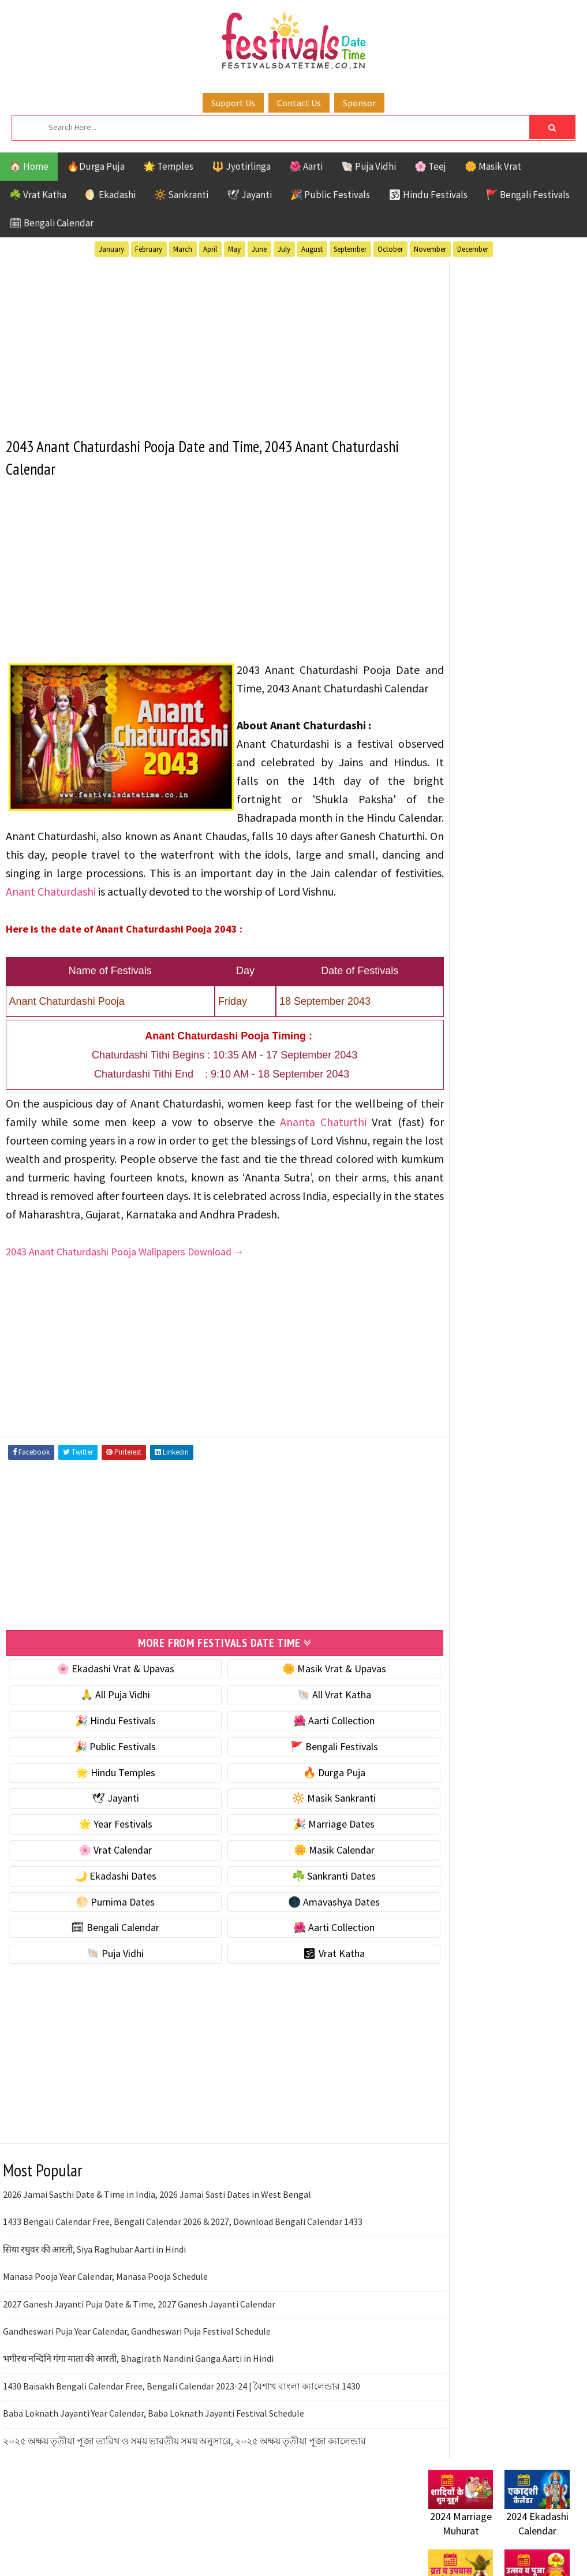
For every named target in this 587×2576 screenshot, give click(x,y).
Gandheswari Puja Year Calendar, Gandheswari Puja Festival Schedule (137, 2384)
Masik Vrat (518, 1094)
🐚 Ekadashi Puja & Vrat (478, 584)
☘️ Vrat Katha (37, 194)
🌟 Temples (168, 166)
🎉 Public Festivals (330, 194)
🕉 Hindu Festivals (428, 194)
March (182, 249)
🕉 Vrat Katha (305, 2007)
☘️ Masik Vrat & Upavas (478, 609)
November (430, 249)
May (234, 249)
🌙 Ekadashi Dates (106, 1929)
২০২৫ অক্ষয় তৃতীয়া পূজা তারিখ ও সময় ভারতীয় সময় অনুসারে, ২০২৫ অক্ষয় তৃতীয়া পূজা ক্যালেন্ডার (184, 2494)
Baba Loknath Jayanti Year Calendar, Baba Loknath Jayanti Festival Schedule (153, 2467)
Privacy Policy (452, 1497)
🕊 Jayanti (249, 194)
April (210, 249)
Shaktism (508, 1134)
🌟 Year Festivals (106, 1877)
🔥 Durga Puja (305, 1825)
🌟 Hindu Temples (105, 1825)
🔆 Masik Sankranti (305, 1851)
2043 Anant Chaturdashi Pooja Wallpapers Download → (125, 1306)
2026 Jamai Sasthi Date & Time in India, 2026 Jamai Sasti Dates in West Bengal (157, 2248)
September (350, 249)
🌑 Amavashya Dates (305, 1955)
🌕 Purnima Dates (105, 1955)
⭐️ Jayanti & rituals (468, 633)
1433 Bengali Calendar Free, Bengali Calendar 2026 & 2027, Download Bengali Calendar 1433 (182, 2275)
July (284, 249)
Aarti (522, 1033)
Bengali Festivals (467, 1053)
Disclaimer (445, 1478)
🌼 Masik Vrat (493, 166)
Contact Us (299, 103)
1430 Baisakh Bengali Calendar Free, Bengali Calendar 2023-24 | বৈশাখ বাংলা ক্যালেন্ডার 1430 (181, 2439)
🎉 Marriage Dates (305, 1877)
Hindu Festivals (463, 1074)
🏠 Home (28, 166)
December (472, 249)
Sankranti (451, 1134)
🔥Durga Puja (96, 166)
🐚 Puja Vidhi (368, 166)
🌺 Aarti (306, 166)
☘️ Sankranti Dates (305, 1929)
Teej (481, 1154)
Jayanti (529, 1074)
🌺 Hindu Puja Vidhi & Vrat (483, 657)
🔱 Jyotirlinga (241, 166)
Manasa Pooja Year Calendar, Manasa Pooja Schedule (105, 2330)
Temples (523, 1154)
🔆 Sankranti (181, 194)
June (259, 249)
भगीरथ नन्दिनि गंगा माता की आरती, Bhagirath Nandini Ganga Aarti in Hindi (138, 2412)
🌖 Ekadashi (110, 194)
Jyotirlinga (454, 1094)
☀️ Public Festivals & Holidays (491, 681)
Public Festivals (464, 1114)
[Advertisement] (205, 342)
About (435, 1439)
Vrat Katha (452, 1175)
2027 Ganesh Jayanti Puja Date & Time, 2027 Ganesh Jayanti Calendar (139, 2357)
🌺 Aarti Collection (305, 1774)
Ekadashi (540, 1053)
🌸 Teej (430, 166)
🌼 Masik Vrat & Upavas (305, 1722)
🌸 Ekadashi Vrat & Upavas (105, 1722)
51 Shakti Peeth (462, 1033)
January (111, 249)
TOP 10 (442, 1154)
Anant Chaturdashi (166, 908)
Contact (440, 1458)
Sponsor (359, 103)
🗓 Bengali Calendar (51, 223)
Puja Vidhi (537, 1114)
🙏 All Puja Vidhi (105, 1748)
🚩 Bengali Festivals (528, 194)
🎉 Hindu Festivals (105, 1774)
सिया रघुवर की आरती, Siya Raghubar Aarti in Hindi (94, 2302)
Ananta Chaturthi (337, 1157)
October (390, 249)
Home (436, 1419)
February (148, 249)
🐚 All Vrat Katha (305, 1748)
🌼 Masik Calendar (304, 1903)
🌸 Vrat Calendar (105, 1903)
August (312, 249)
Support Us (233, 103)
